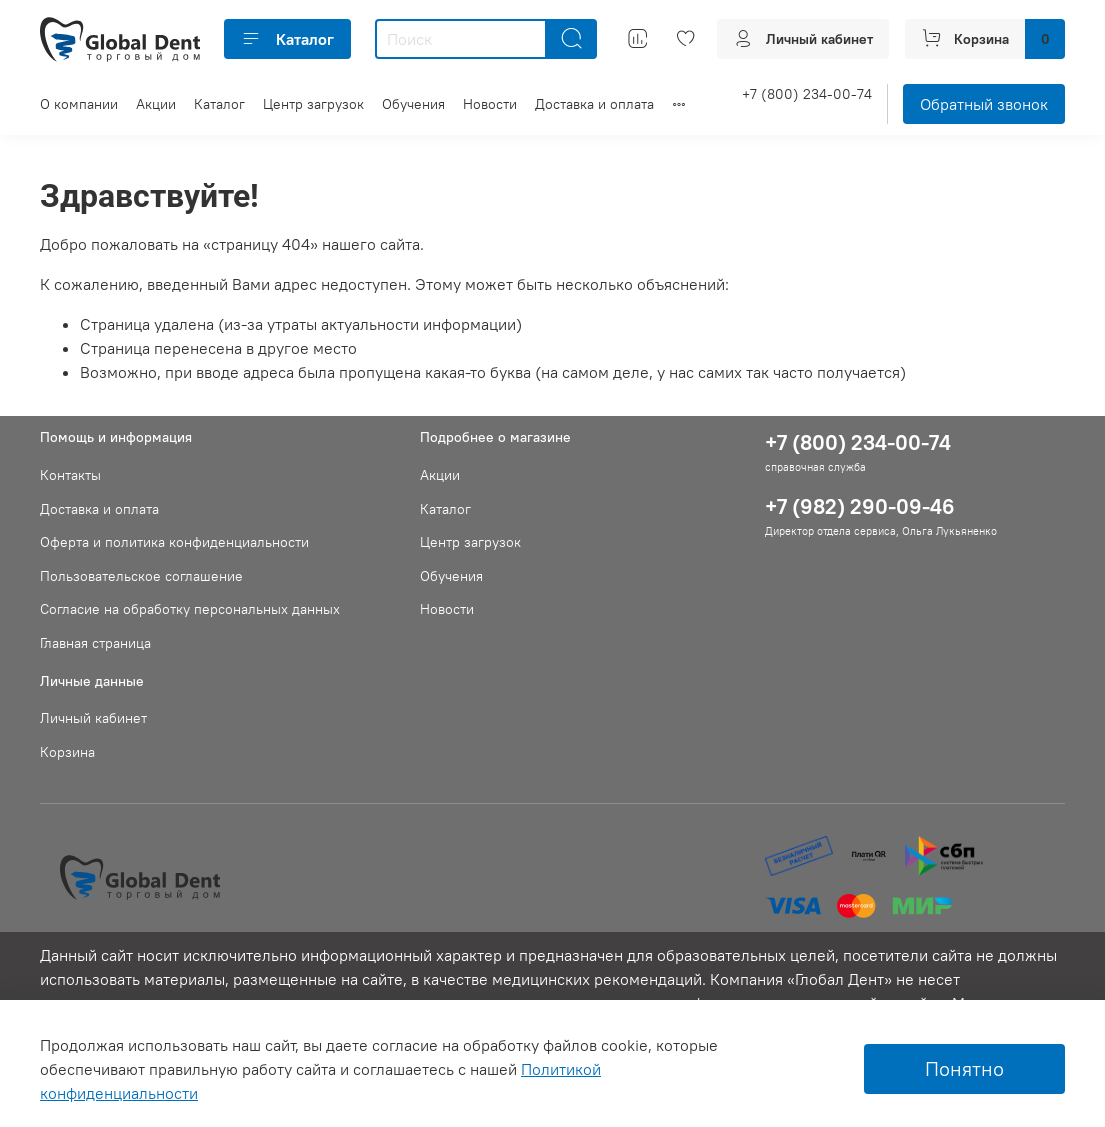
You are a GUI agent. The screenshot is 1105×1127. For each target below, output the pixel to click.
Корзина (67, 752)
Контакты (70, 475)
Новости (490, 104)
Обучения (413, 104)
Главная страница (95, 643)
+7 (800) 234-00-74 (807, 94)
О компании (79, 104)
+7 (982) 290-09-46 (860, 506)
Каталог (287, 39)
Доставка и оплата (594, 104)
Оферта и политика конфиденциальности (174, 542)
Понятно (964, 1068)
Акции (156, 104)
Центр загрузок (313, 104)
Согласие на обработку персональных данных (190, 609)
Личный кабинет (93, 718)
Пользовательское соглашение (141, 576)
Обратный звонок (984, 104)
